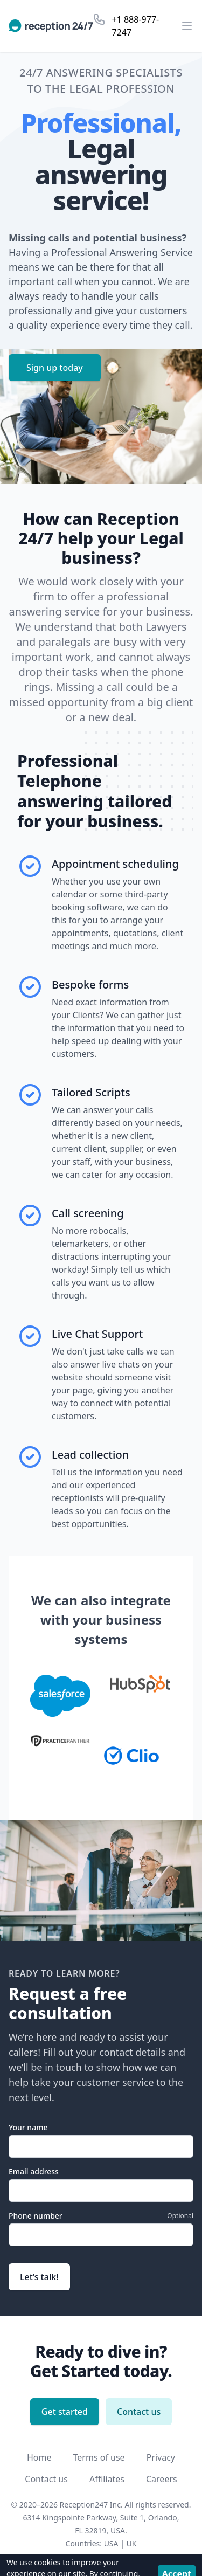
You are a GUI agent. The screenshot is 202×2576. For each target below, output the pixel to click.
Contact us (139, 2412)
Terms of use (99, 2457)
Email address (34, 2171)
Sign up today (54, 368)
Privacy (161, 2457)
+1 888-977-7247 (135, 25)
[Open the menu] (187, 26)
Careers (161, 2479)
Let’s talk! (39, 2277)
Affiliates (106, 2479)
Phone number (35, 2216)
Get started (64, 2412)
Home (39, 2457)
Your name (28, 2127)
